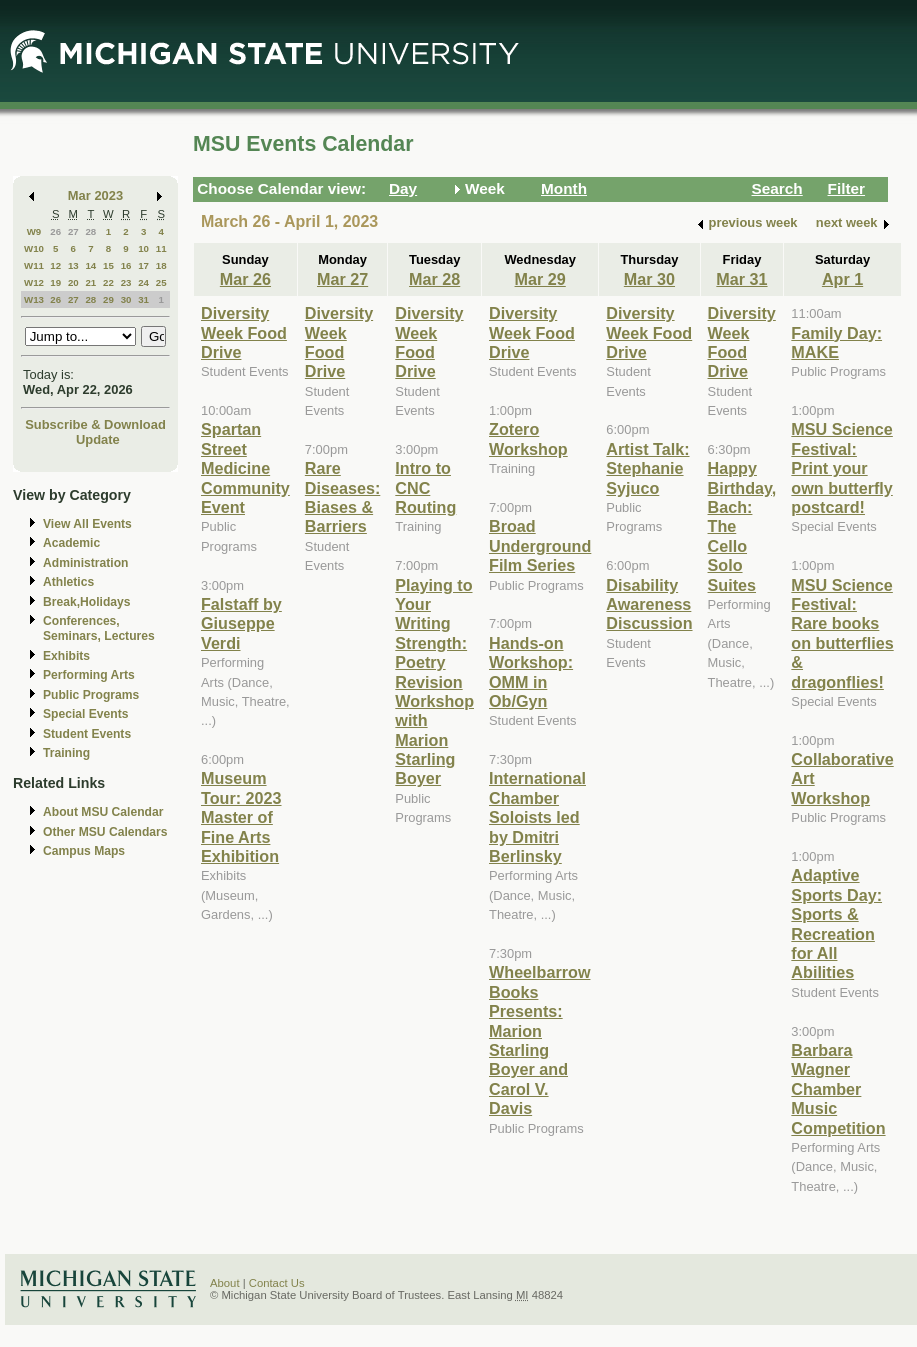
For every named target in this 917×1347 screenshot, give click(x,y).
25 (161, 282)
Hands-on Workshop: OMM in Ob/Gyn (531, 672)
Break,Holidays (87, 602)
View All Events (87, 524)
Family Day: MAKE (836, 342)
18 (161, 265)
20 (73, 282)
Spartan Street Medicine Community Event (245, 468)
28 (90, 231)
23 (126, 282)
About (225, 1283)
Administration (85, 563)
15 (108, 265)
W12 (34, 282)
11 (161, 248)
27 (73, 231)
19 (55, 282)
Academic (71, 543)
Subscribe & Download (95, 424)
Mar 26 (245, 279)
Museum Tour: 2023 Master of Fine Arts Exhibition (241, 817)
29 (108, 299)
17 (143, 265)
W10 (34, 248)
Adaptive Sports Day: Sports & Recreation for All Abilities (836, 923)
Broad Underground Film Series (540, 545)
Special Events (85, 714)
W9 (34, 231)
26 (55, 231)
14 (90, 265)
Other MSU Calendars (105, 832)
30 (126, 299)
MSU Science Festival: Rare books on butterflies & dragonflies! (842, 633)
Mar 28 (434, 279)
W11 (34, 265)
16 (126, 265)
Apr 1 (842, 279)
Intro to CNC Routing (425, 487)
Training (66, 753)
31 (143, 299)
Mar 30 (649, 279)
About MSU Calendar (103, 812)
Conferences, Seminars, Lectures (99, 628)
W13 (34, 299)
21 (90, 282)
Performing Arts (89, 675)
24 (143, 282)
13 (73, 265)
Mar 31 (741, 279)
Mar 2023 (95, 195)
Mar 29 (540, 279)
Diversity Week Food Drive (244, 332)
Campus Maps (84, 851)
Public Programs (91, 695)
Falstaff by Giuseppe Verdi (241, 623)
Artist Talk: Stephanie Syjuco (647, 468)
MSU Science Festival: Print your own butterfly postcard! (841, 468)
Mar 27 (342, 279)
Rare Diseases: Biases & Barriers (342, 497)
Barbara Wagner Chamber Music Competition (838, 1089)
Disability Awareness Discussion (649, 604)
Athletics (68, 582)
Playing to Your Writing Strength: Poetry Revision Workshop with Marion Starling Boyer (434, 682)
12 (55, 265)
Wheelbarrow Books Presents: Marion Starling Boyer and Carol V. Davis (539, 1040)
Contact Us (277, 1283)
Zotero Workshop (528, 438)
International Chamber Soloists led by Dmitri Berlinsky (537, 817)
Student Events (87, 734)
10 (143, 248)
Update (98, 439)
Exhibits (66, 656)
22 (108, 282)
